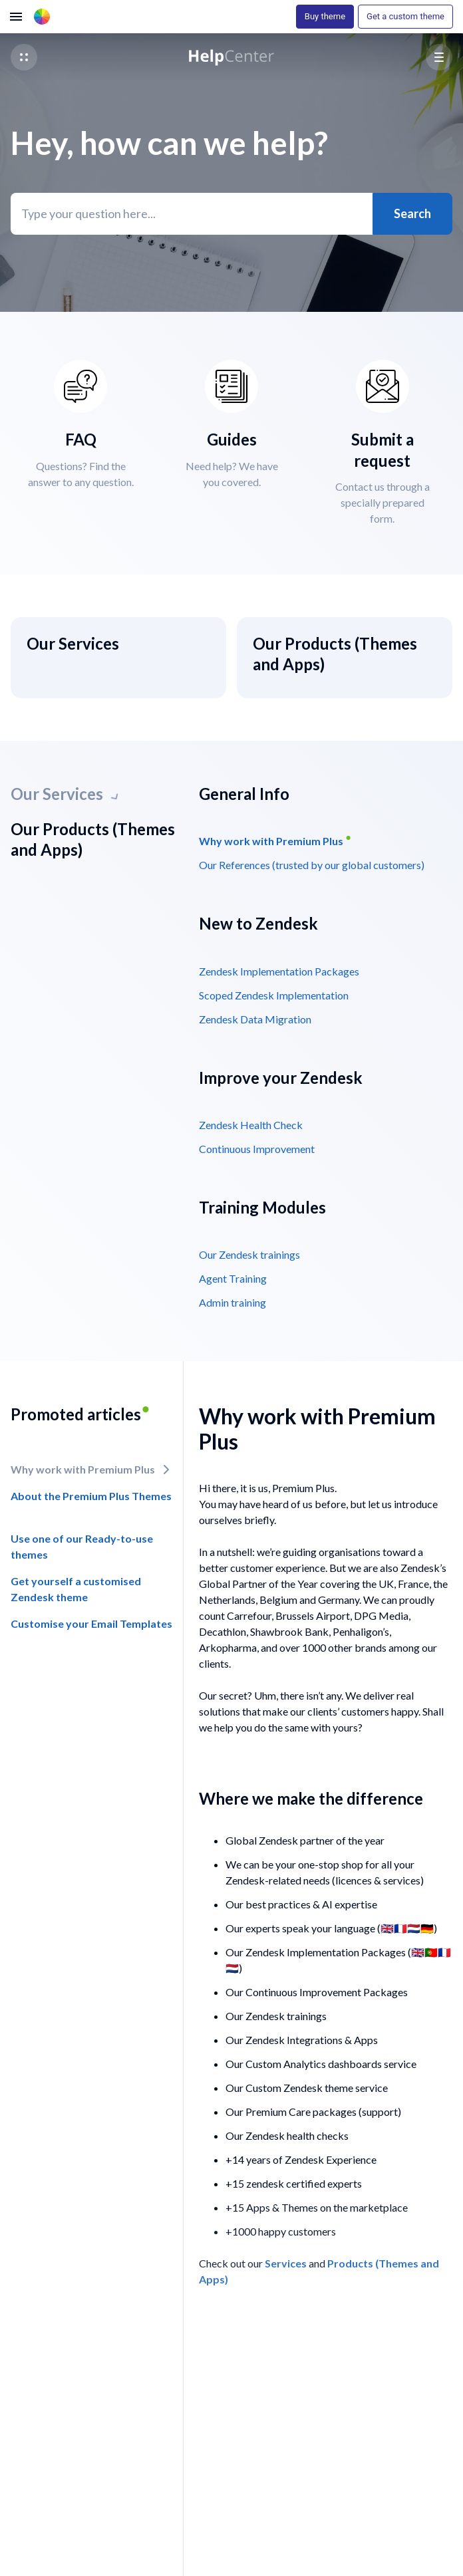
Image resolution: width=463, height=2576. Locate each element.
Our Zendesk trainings (249, 1254)
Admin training (232, 1302)
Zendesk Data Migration (255, 1019)
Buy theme (325, 16)
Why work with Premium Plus (272, 841)
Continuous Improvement (257, 1148)
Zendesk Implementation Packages (279, 971)
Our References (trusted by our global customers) (311, 864)
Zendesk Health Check (251, 1124)
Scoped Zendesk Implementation (274, 995)
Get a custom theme (405, 16)
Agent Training (233, 1278)
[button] (24, 57)
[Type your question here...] (231, 214)
